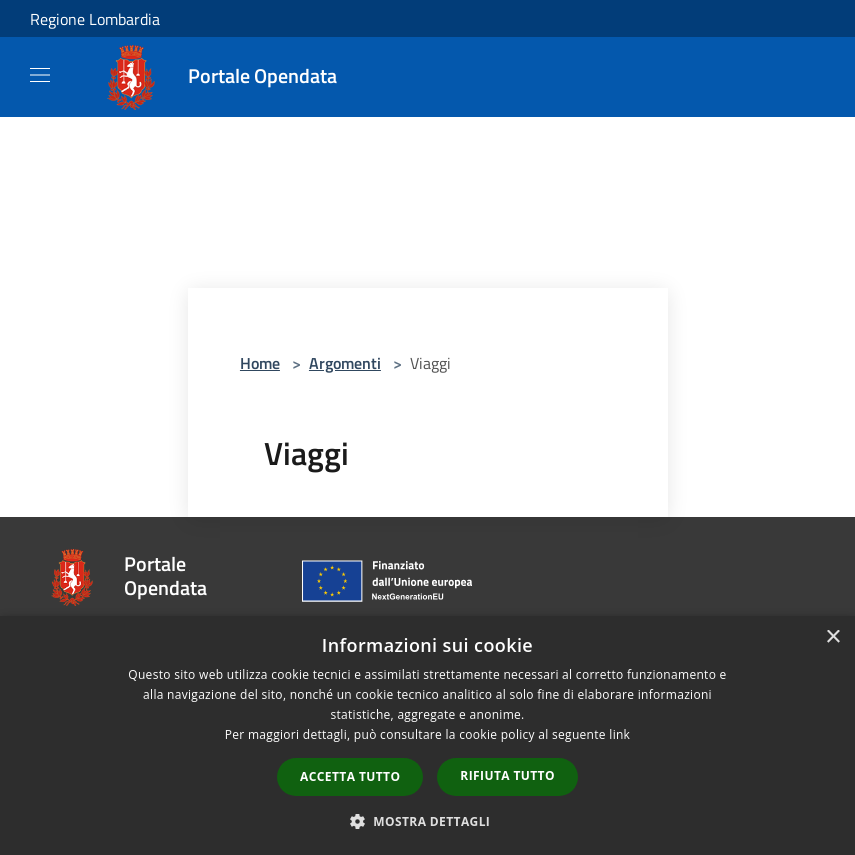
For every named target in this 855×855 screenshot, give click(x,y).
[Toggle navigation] (40, 75)
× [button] (832, 637)
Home (260, 363)
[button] (428, 821)
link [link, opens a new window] (619, 734)
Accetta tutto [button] (350, 776)
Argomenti (345, 363)
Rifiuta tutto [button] (507, 775)
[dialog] (427, 735)
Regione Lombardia (95, 19)
